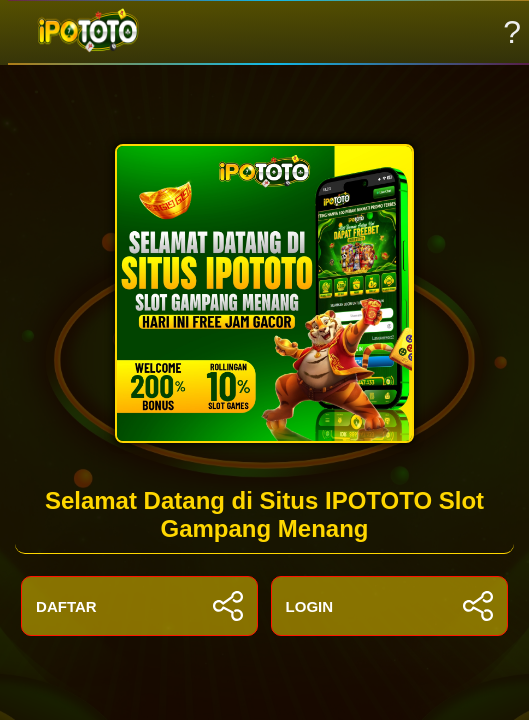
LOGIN (389, 606)
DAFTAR (139, 606)
